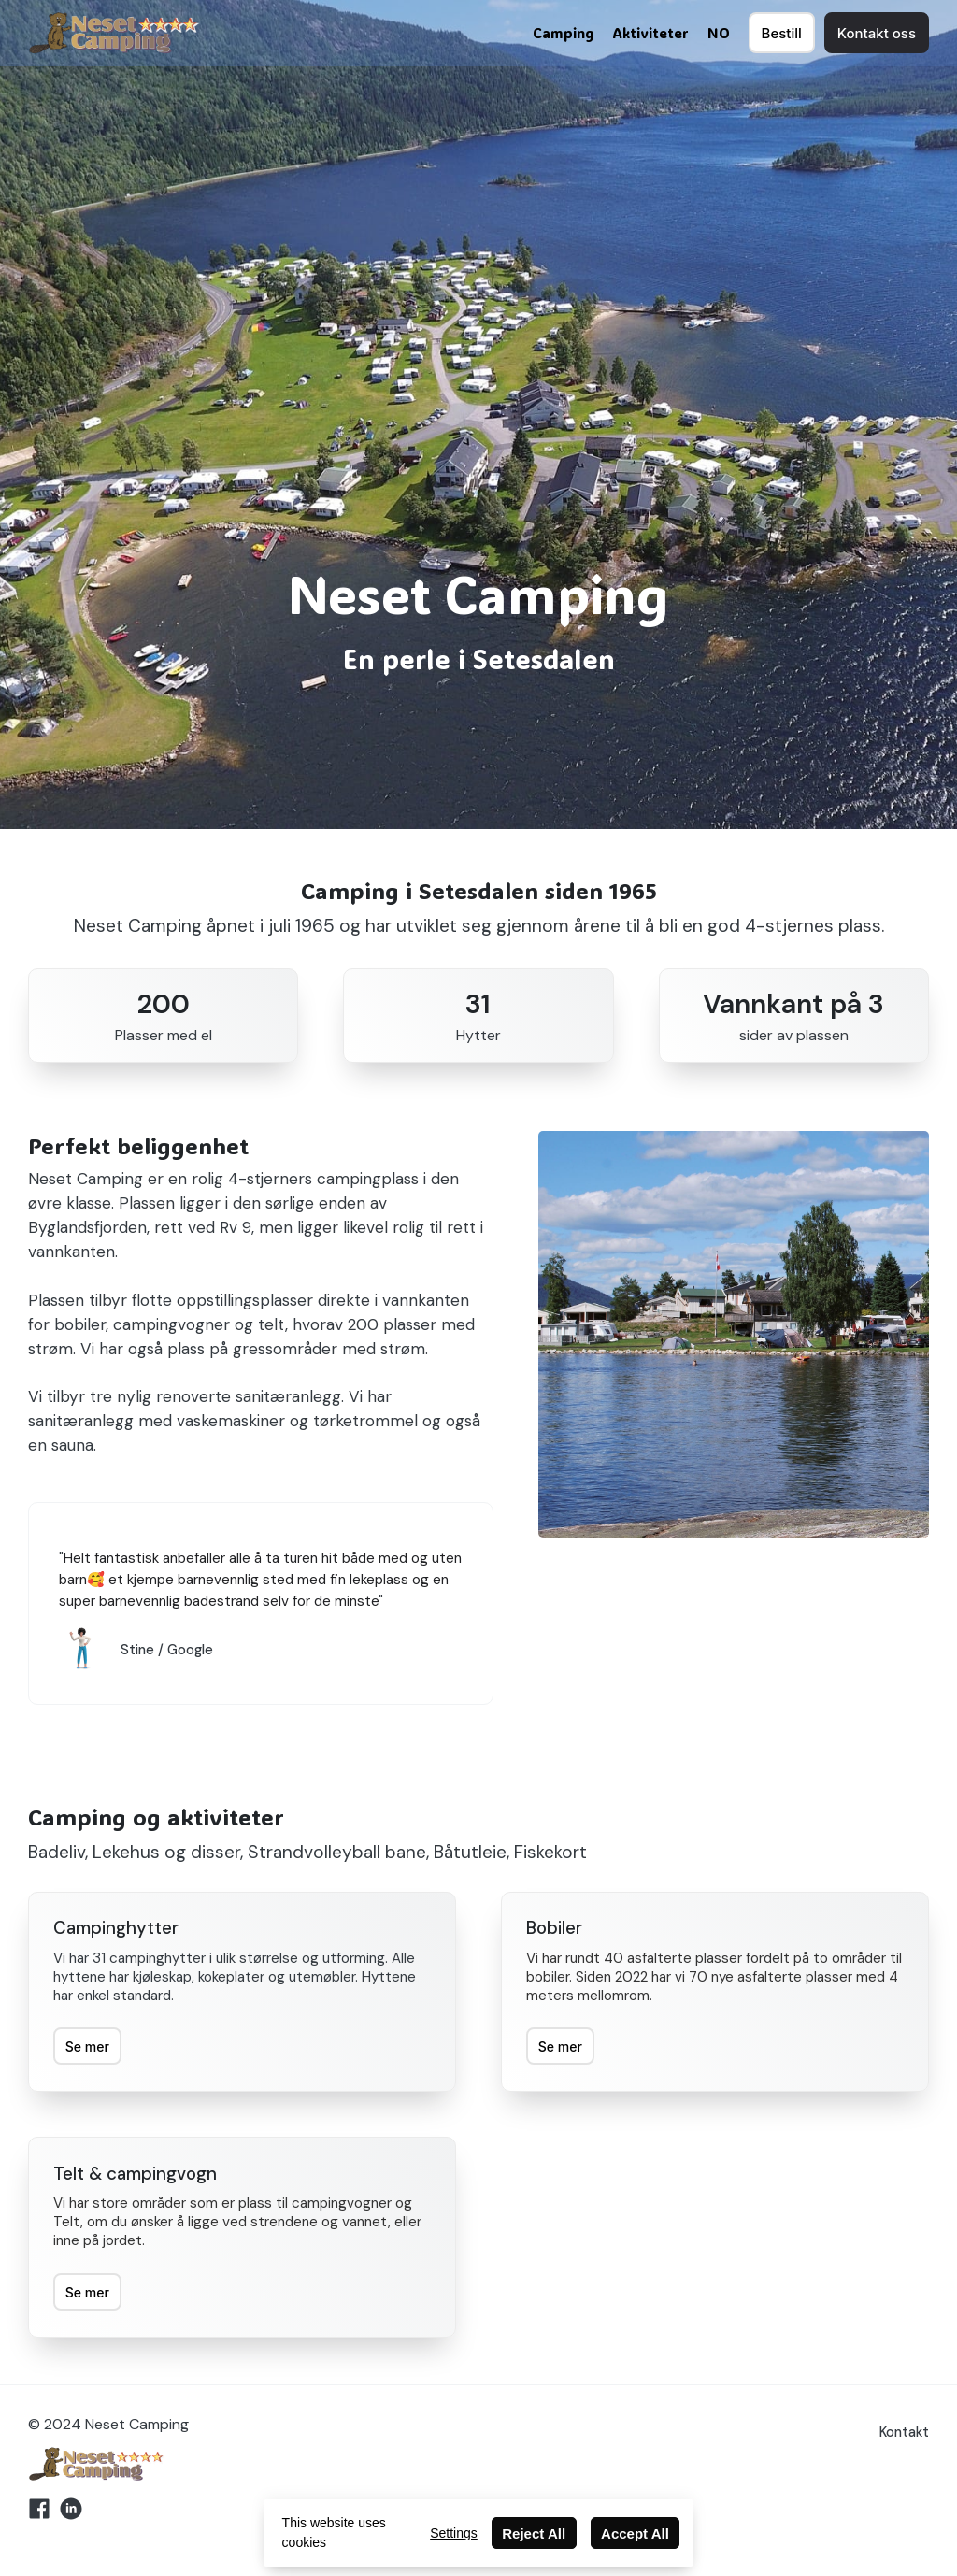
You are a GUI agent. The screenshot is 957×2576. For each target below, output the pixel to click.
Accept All (635, 2533)
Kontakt (904, 2432)
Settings (454, 2533)
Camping (563, 32)
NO (718, 32)
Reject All (533, 2533)
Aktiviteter (650, 32)
